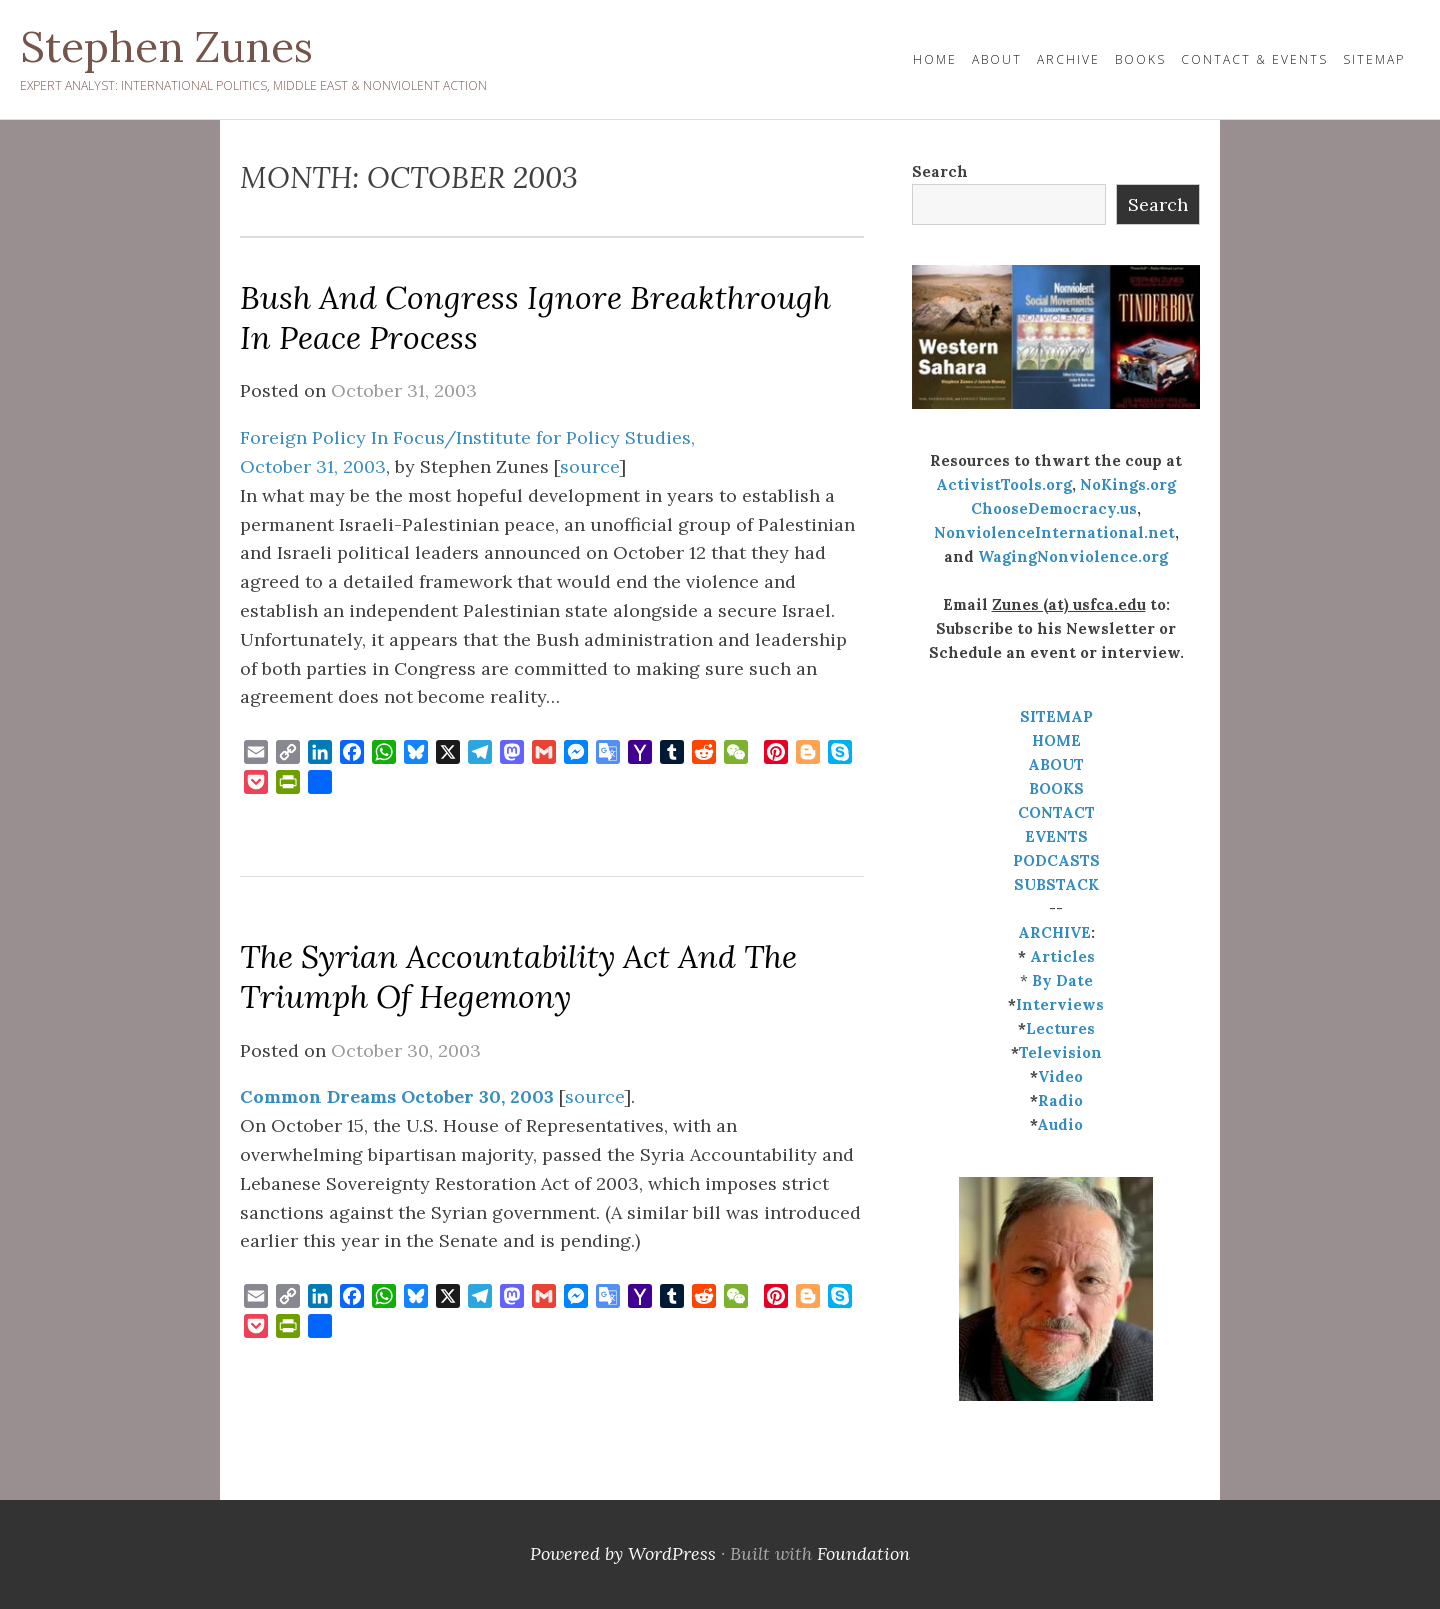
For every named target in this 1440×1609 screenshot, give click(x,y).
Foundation (863, 1553)
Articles (1062, 956)
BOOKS (1056, 788)
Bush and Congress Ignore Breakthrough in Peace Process (535, 317)
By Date (1062, 980)
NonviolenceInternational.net (1054, 532)
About (997, 59)
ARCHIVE (1054, 932)
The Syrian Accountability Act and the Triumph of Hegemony (518, 976)
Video (1060, 1076)
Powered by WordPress (623, 1553)
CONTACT (1056, 812)
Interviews (1060, 1004)
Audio (1060, 1124)
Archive (1068, 59)
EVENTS (1056, 836)
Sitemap (1374, 59)
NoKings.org (1128, 484)
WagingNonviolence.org (1073, 556)
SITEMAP (1056, 716)
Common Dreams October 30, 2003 (397, 1096)
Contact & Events (1254, 59)
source (589, 466)
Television (1060, 1052)
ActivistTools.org (1004, 484)
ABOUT (1056, 764)
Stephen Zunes (166, 47)
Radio (1060, 1100)
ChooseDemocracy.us (1054, 508)
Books (1140, 59)
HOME (935, 59)
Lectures (1060, 1028)
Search (940, 171)
